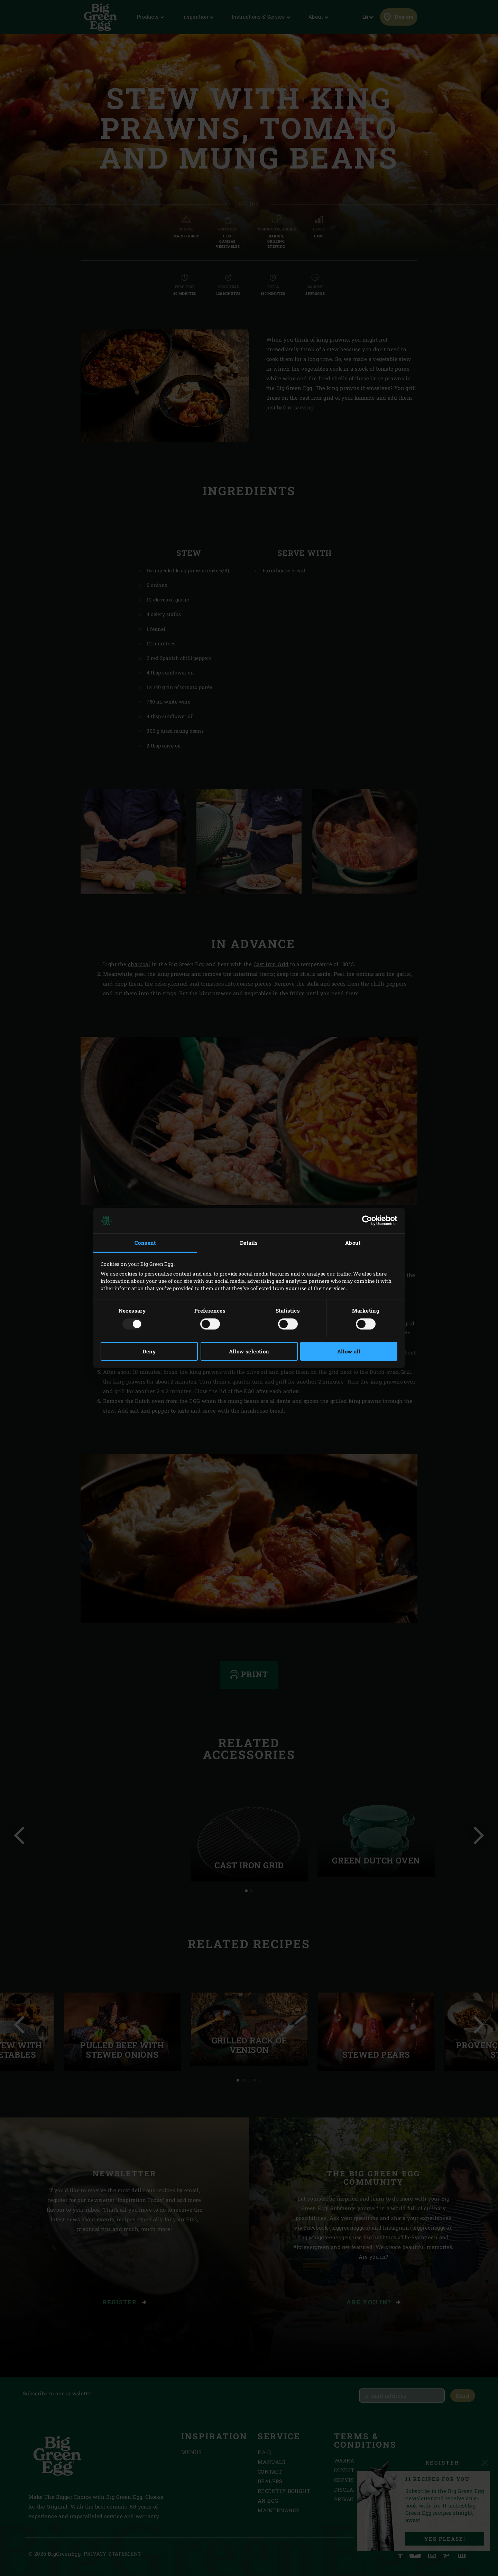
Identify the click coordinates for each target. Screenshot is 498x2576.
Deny (149, 1351)
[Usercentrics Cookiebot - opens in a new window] (367, 1220)
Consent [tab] (145, 1242)
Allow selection (249, 1351)
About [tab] (352, 1242)
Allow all (349, 1351)
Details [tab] (249, 1242)
